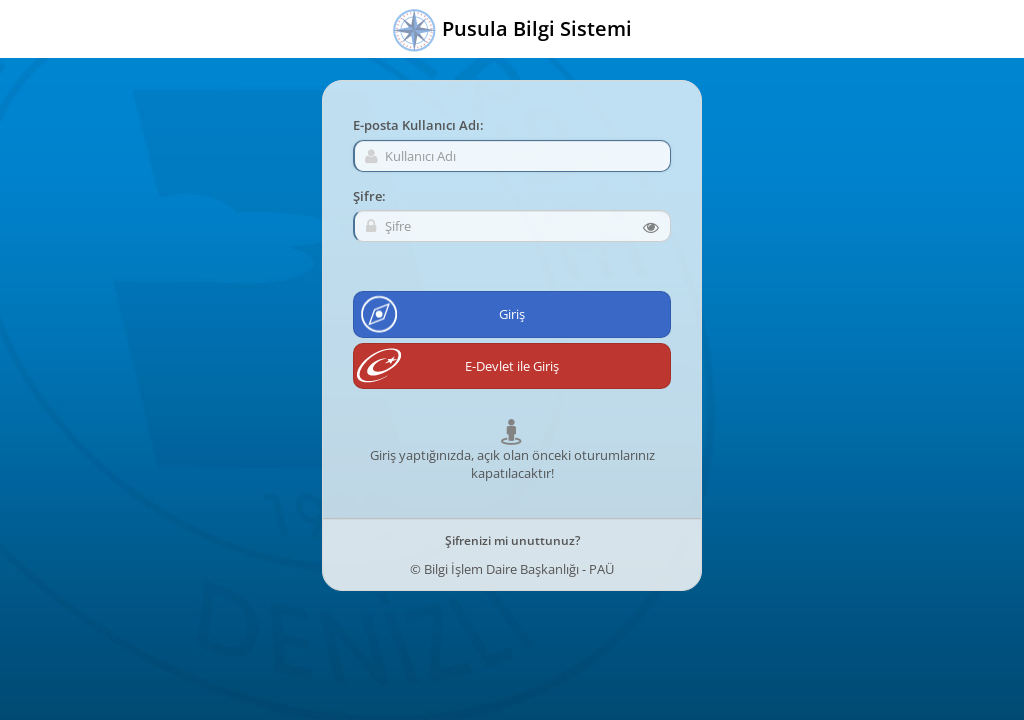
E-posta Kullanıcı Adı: (418, 125)
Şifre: (369, 196)
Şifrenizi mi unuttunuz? (512, 540)
